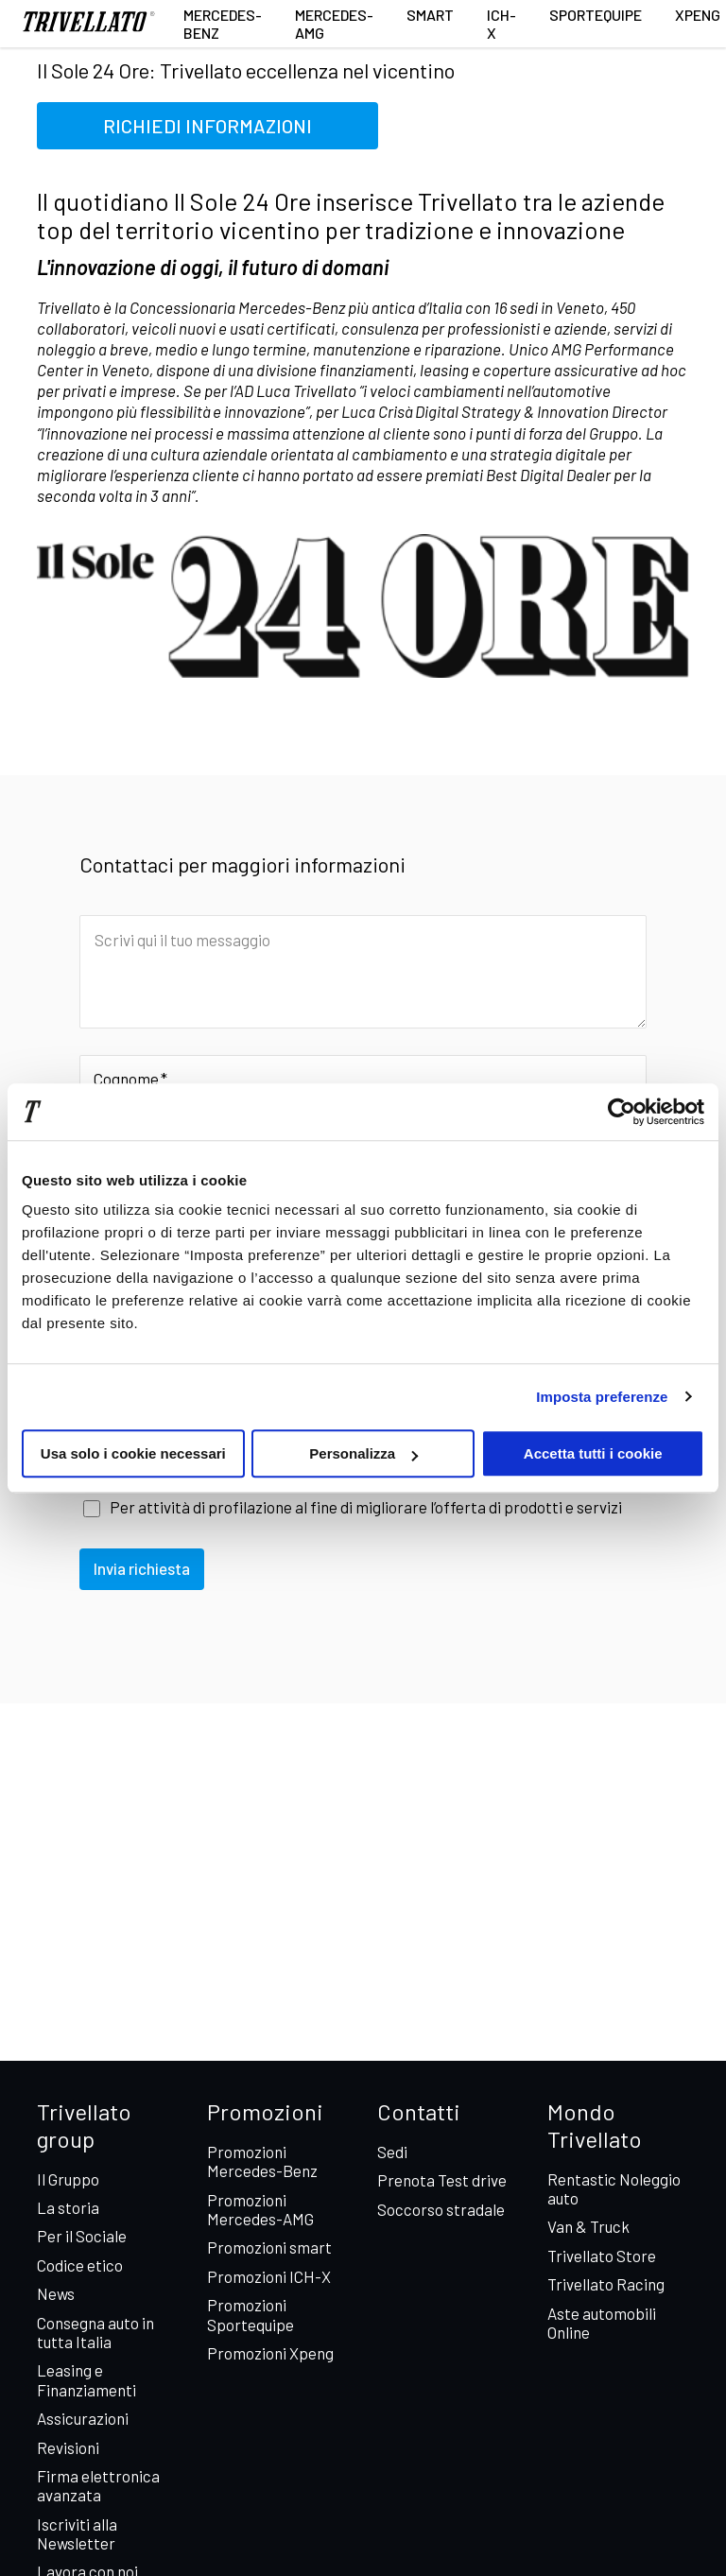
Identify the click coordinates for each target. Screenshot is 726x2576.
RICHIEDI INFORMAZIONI (207, 125)
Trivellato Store (601, 2255)
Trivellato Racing (606, 2283)
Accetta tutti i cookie (593, 1453)
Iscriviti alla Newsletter (77, 2533)
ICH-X (501, 24)
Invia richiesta (142, 1568)
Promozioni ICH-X (269, 2276)
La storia (68, 2207)
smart (430, 15)
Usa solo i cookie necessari (133, 1453)
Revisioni (68, 2447)
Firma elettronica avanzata (98, 2485)
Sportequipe (595, 15)
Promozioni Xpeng (270, 2352)
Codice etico (80, 2265)
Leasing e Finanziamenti (86, 2379)
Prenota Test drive (442, 2179)
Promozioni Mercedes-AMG (260, 2209)
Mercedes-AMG (334, 24)
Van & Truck (588, 2226)
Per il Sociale (82, 2235)
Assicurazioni (83, 2418)
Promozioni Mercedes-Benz (262, 2161)
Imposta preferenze (601, 1397)
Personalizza (363, 1453)
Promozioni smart (269, 2247)
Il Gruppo (68, 2179)
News (56, 2293)
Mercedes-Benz (222, 24)
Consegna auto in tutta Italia (95, 2332)
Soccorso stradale (441, 2209)
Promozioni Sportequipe (250, 2314)
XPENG (697, 15)
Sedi (392, 2151)
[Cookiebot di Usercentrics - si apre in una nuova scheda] (621, 1112)
